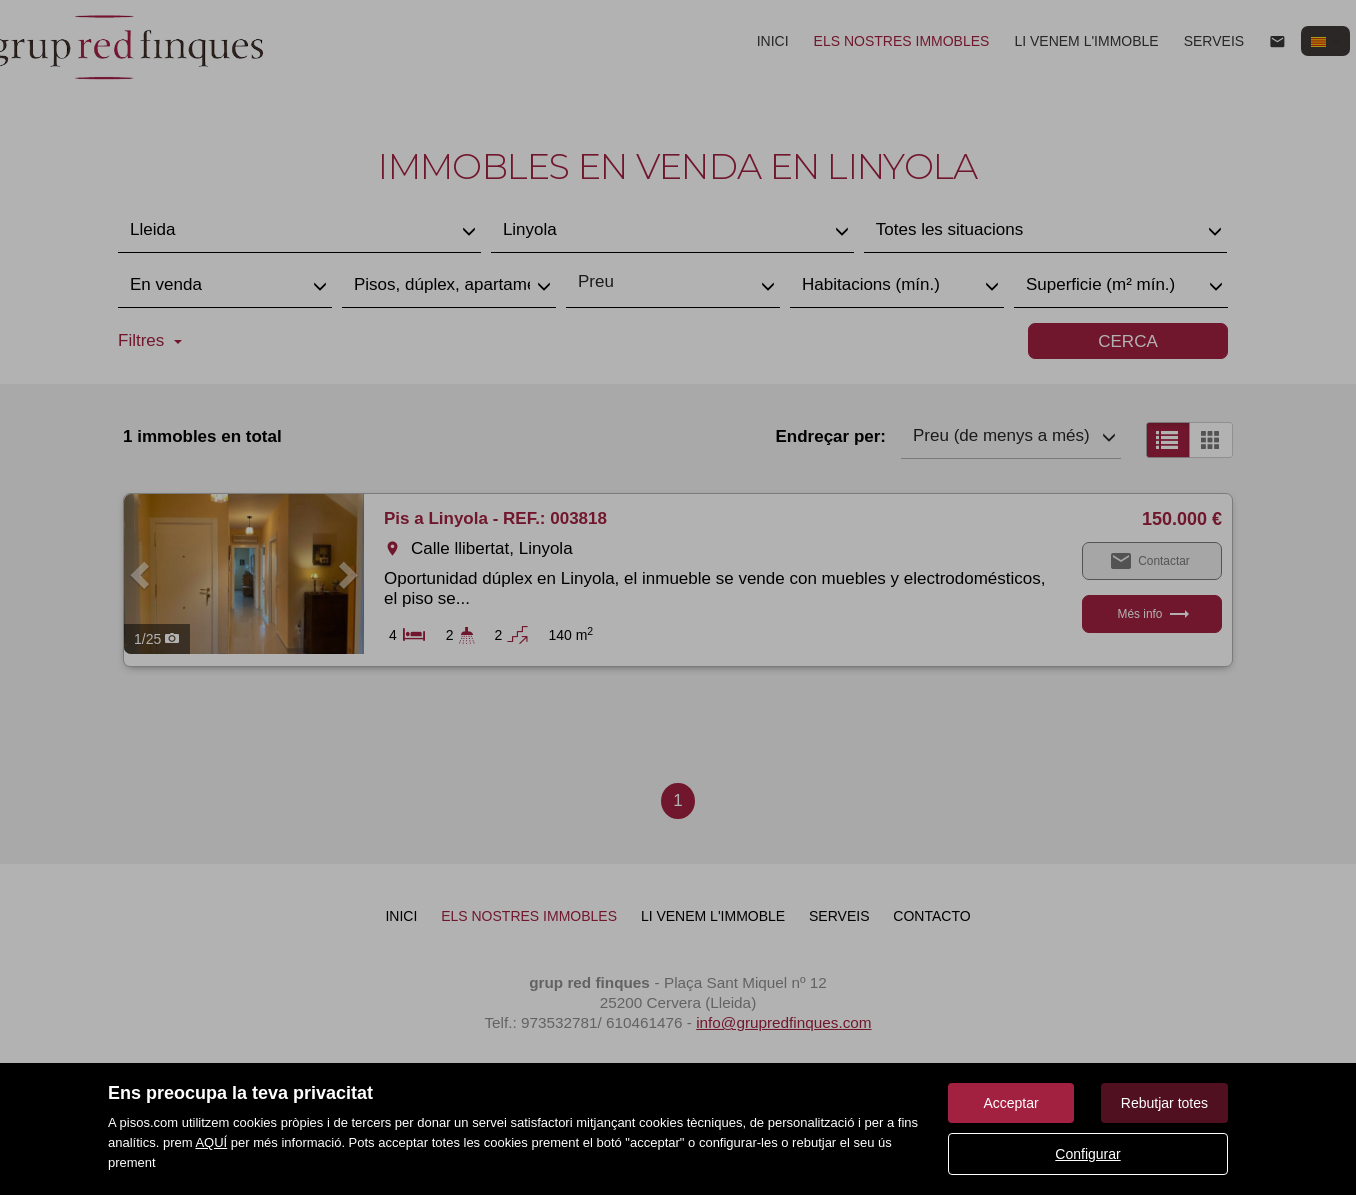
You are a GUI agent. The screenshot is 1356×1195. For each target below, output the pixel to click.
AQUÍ (211, 1142)
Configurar (1087, 1154)
